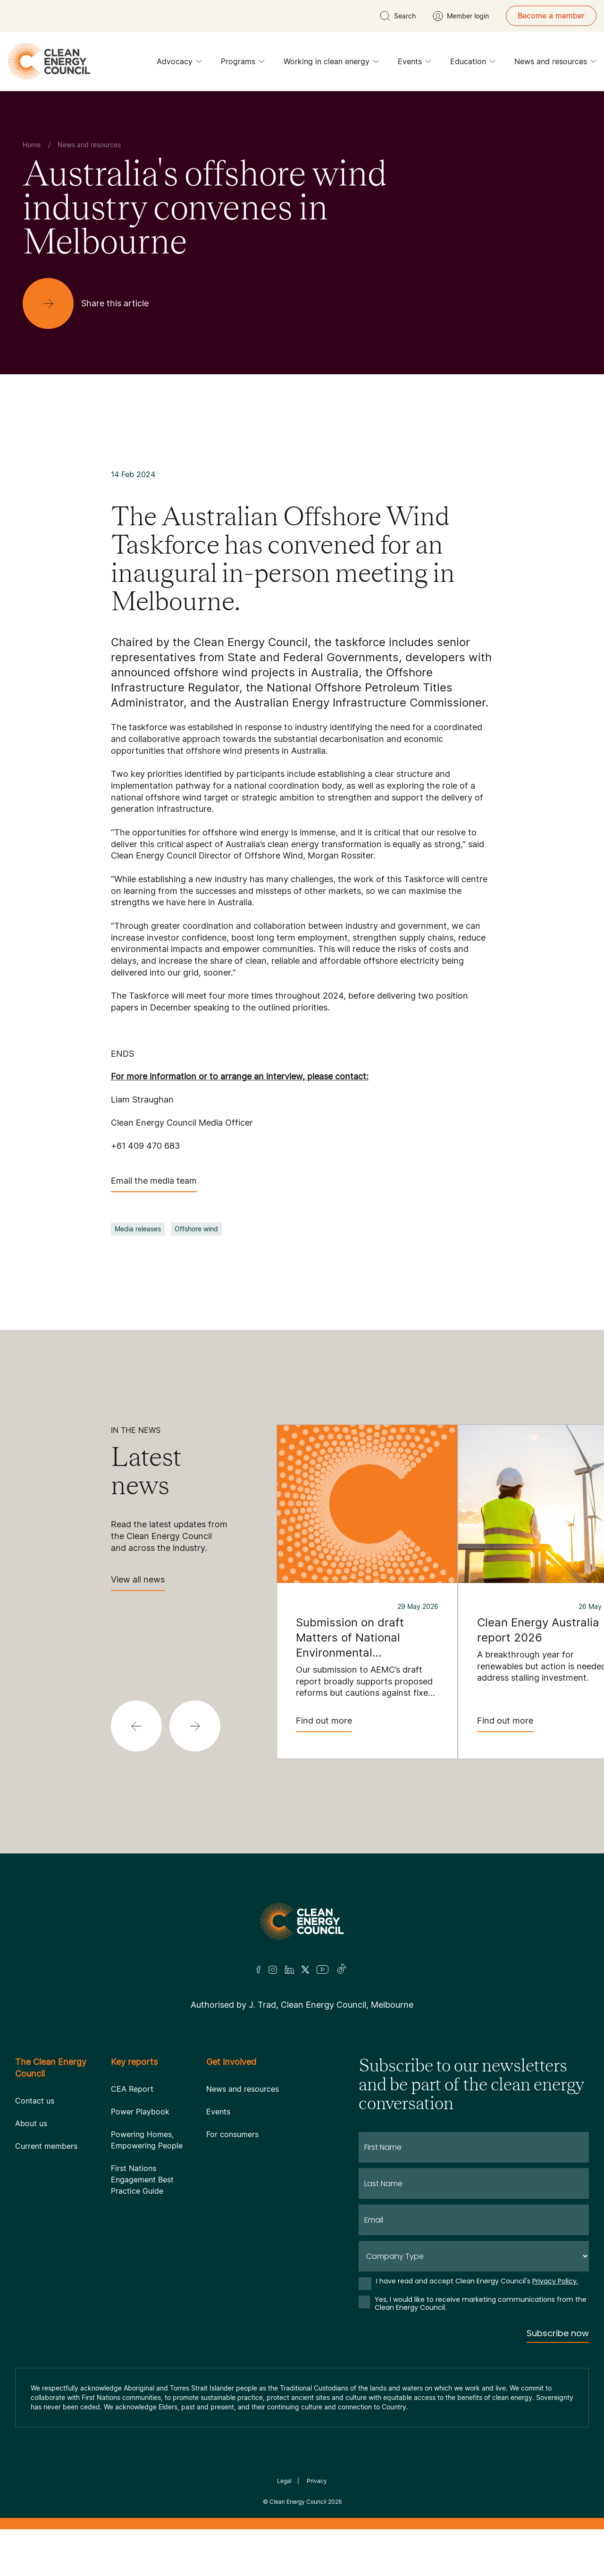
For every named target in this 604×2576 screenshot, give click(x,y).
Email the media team (154, 1184)
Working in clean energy (331, 64)
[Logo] (302, 1921)
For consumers (232, 2134)
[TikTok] (342, 1969)
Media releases (138, 1229)
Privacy (317, 2480)
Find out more (324, 1724)
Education (472, 64)
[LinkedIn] (289, 1969)
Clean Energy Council (298, 2501)
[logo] (49, 61)
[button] (136, 1725)
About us (31, 2123)
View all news (138, 1582)
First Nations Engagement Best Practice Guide (142, 2180)
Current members (46, 2146)
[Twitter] (305, 1969)
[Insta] (272, 1969)
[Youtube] (322, 1969)
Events (414, 64)
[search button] (398, 16)
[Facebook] (258, 1970)
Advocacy (179, 64)
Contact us (34, 2100)
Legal (284, 2480)
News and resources (555, 64)
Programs (243, 64)
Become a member (551, 15)
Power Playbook (140, 2111)
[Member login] (461, 16)
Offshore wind (196, 1229)
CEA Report (132, 2089)
